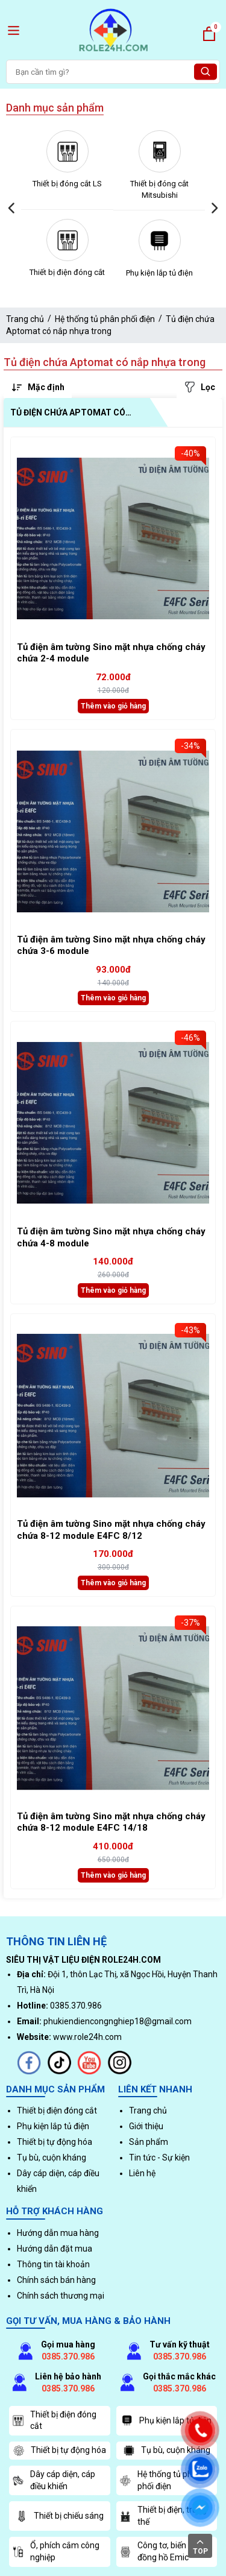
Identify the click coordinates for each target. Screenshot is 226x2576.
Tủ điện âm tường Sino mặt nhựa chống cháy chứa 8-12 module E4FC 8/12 (111, 1529)
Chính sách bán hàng (56, 2280)
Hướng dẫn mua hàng (58, 2233)
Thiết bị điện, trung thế (163, 2516)
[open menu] (13, 30)
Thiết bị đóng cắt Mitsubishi (159, 189)
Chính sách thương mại (60, 2295)
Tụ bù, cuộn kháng (51, 2157)
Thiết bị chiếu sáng (60, 2516)
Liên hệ (142, 2173)
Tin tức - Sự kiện (159, 2157)
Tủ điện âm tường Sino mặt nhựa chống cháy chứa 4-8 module (111, 1237)
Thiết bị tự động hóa (54, 2142)
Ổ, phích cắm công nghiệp (55, 2551)
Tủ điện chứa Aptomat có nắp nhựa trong (67, 414)
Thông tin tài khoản (53, 2264)
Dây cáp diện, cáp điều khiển (53, 2480)
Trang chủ (25, 319)
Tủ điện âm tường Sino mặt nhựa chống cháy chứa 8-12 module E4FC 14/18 (111, 1822)
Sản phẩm (148, 2142)
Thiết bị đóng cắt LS (67, 183)
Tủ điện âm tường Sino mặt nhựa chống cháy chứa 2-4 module (111, 653)
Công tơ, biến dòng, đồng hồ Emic (164, 2551)
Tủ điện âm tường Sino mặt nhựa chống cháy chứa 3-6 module (111, 945)
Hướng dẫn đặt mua (54, 2248)
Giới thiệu (146, 2126)
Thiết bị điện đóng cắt (67, 272)
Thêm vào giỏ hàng (113, 706)
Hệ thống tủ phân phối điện (105, 319)
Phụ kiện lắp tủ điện (159, 272)
